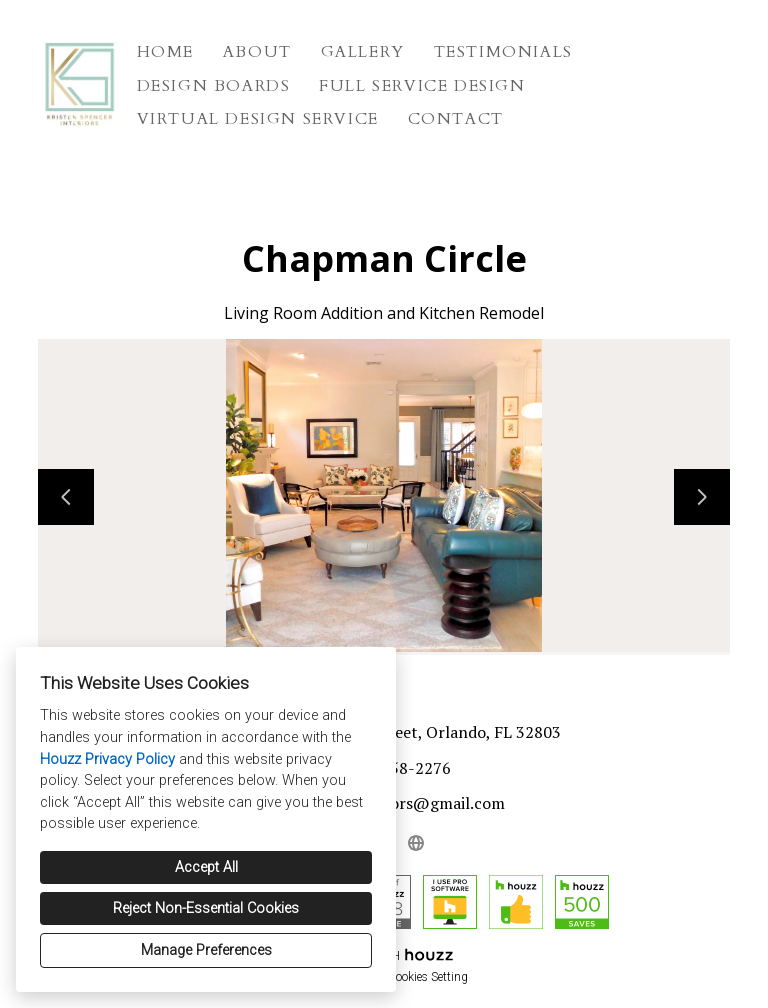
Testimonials (503, 52)
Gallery (363, 52)
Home (165, 52)
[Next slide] (702, 497)
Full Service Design (422, 86)
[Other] (416, 843)
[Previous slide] (66, 497)
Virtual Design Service (258, 119)
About (257, 52)
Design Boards (214, 86)
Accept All (206, 867)
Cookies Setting (428, 977)
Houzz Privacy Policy (107, 759)
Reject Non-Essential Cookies (206, 908)
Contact (456, 119)
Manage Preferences (206, 950)
